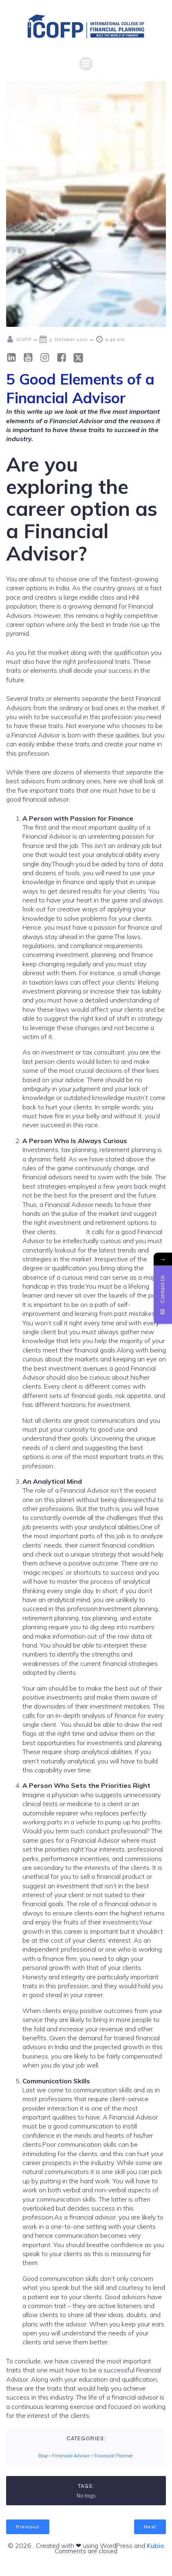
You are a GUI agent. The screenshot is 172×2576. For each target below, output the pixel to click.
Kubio (155, 2545)
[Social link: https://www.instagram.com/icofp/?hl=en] (48, 357)
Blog (43, 2456)
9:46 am (110, 339)
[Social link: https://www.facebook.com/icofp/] (64, 357)
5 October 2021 (63, 339)
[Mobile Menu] (86, 64)
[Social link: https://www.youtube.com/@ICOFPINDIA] (31, 357)
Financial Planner (113, 2456)
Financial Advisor (71, 2456)
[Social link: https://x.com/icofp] (81, 357)
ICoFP (19, 339)
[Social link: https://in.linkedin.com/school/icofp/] (14, 357)
